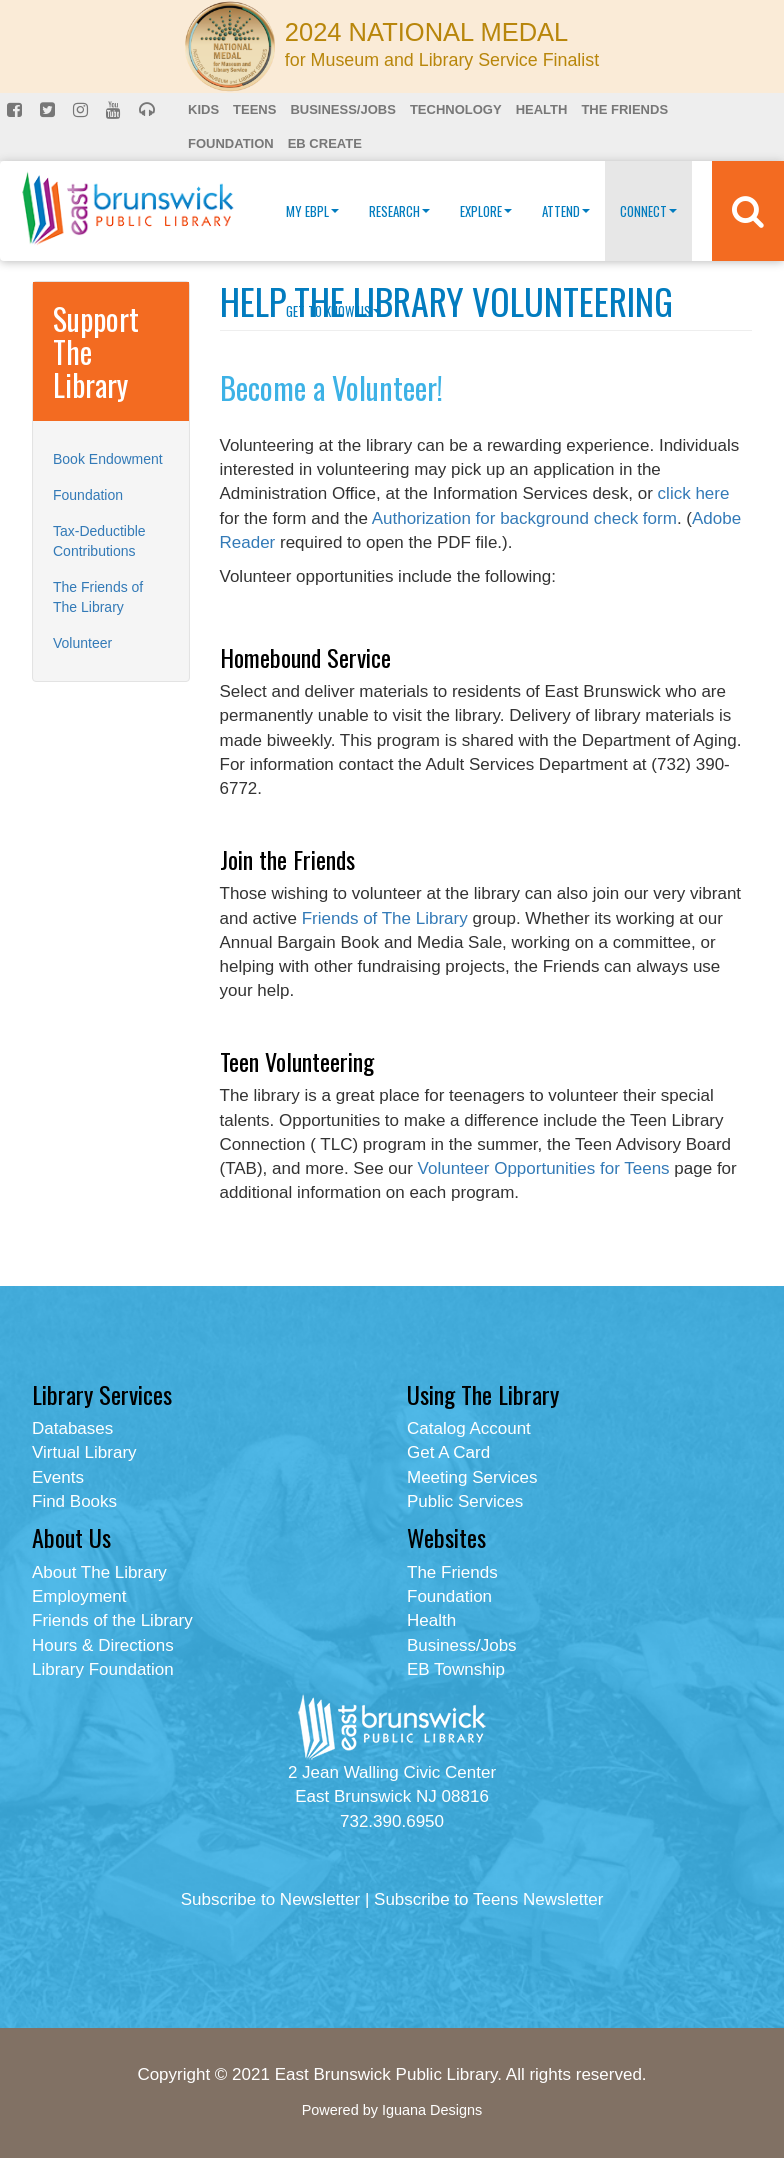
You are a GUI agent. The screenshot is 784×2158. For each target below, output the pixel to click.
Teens (254, 109)
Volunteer (82, 643)
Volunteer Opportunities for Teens (544, 1168)
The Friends (624, 109)
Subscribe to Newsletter (271, 1899)
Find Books (74, 1501)
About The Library (99, 1572)
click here (694, 493)
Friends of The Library (385, 918)
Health (542, 109)
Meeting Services (472, 1477)
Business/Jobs (342, 109)
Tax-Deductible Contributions (99, 541)
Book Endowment (108, 459)
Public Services (465, 1501)
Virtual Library (84, 1452)
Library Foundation (103, 1669)
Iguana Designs (432, 2110)
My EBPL (312, 211)
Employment (79, 1596)
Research (399, 211)
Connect (648, 211)
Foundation (231, 143)
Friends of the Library (112, 1620)
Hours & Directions (103, 1645)
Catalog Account (469, 1428)
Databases (72, 1428)
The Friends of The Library (98, 597)
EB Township (456, 1669)
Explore (486, 211)
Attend (566, 211)
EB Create (325, 143)
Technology (456, 109)
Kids (203, 109)
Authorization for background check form (524, 518)
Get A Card (448, 1452)
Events (58, 1477)
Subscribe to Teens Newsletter (488, 1899)
